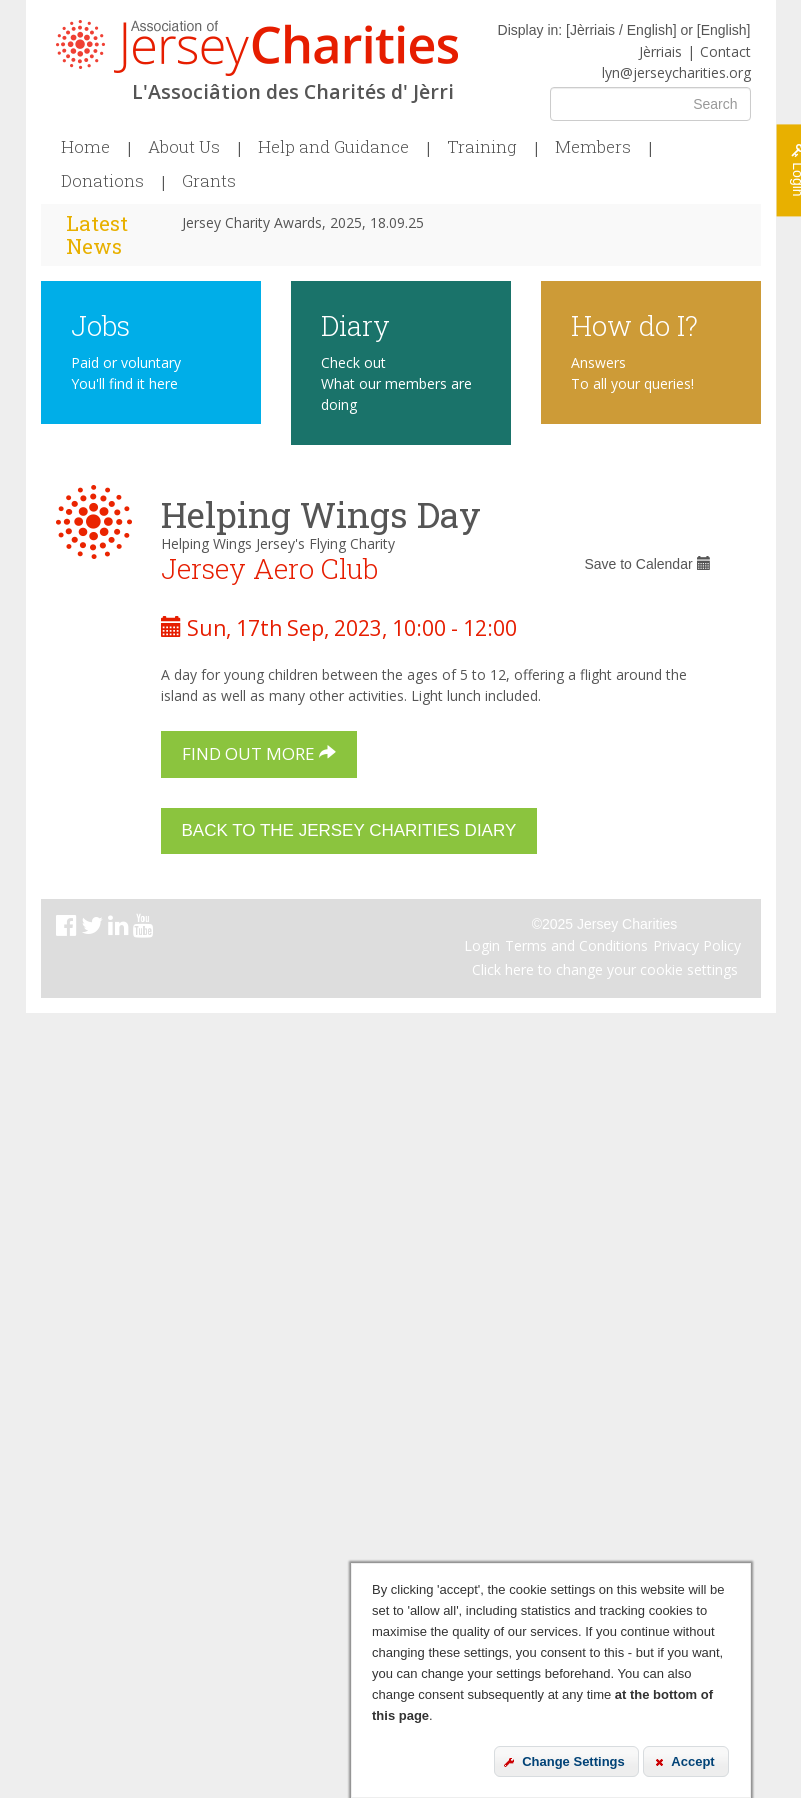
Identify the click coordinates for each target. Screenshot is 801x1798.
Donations (102, 181)
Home (85, 147)
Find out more (259, 753)
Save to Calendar (647, 564)
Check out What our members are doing (396, 383)
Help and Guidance (333, 147)
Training (482, 147)
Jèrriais (660, 51)
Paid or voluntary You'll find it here (126, 373)
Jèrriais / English (621, 30)
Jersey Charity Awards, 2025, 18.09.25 (303, 222)
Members (593, 147)
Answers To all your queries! (632, 373)
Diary (355, 324)
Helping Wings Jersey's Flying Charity (278, 543)
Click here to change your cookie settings (605, 969)
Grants (209, 181)
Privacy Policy (697, 945)
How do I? (634, 324)
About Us (184, 147)
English (724, 30)
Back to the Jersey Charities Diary (349, 830)
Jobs (100, 324)
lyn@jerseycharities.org (676, 72)
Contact (725, 51)
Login (482, 945)
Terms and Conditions (576, 945)
